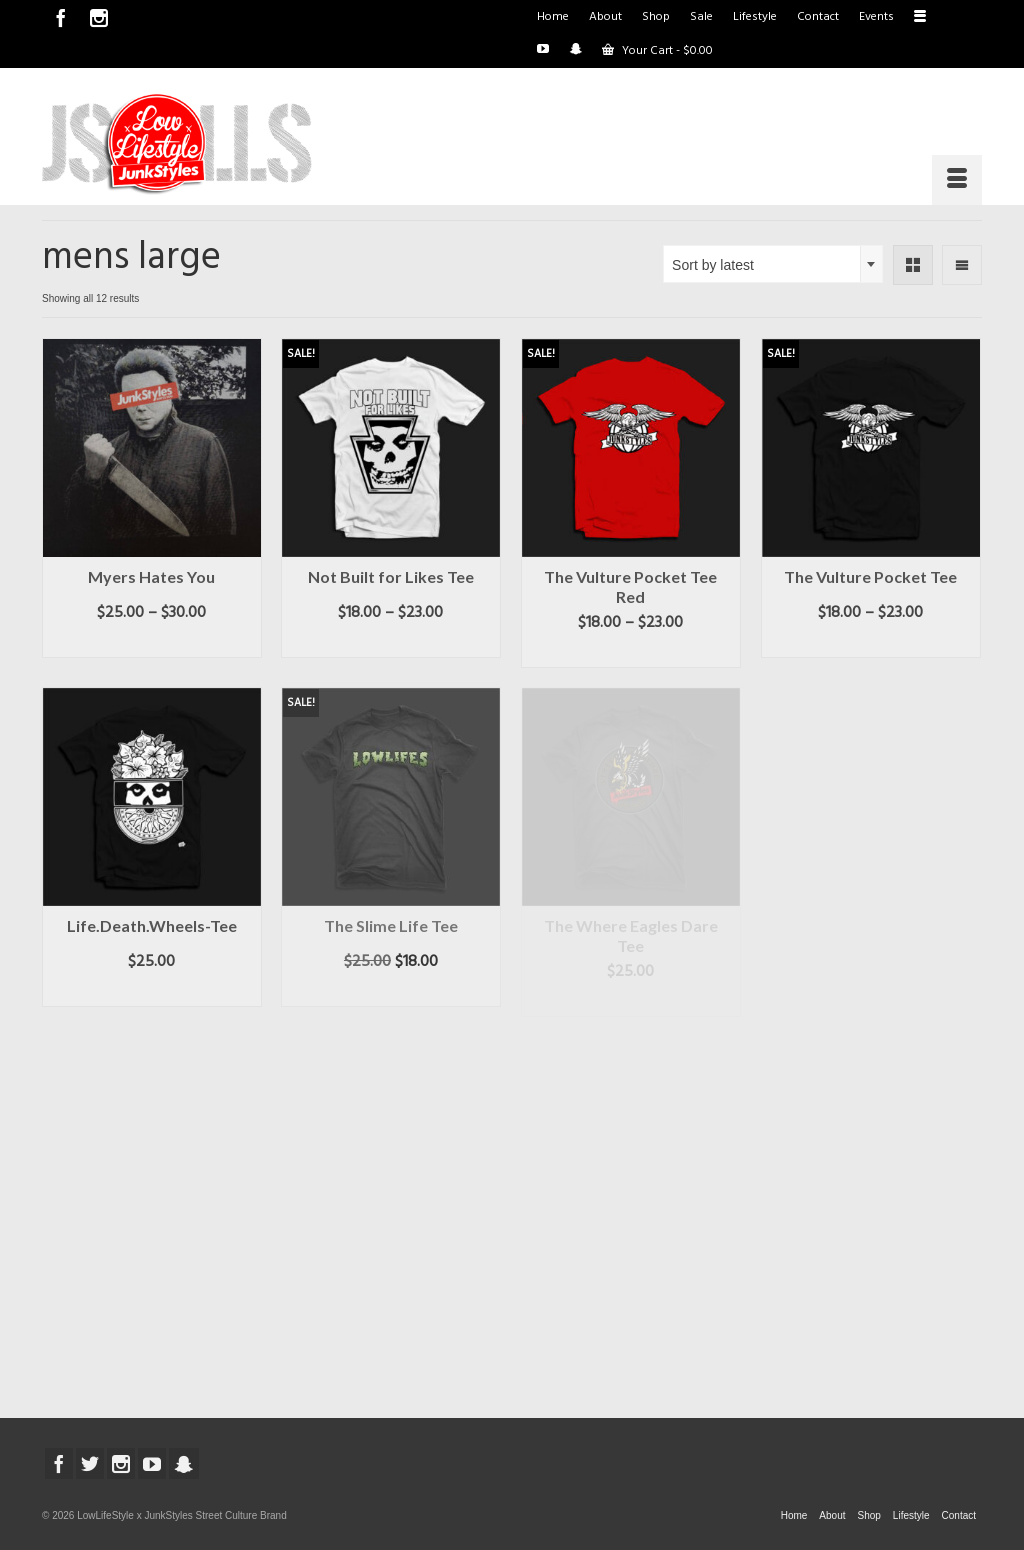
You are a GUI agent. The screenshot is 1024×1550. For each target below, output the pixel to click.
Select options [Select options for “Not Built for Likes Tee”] (390, 643)
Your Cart (657, 51)
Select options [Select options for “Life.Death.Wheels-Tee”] (151, 992)
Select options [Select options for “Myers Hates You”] (151, 643)
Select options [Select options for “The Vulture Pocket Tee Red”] (630, 653)
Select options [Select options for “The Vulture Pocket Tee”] (870, 643)
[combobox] (773, 264)
